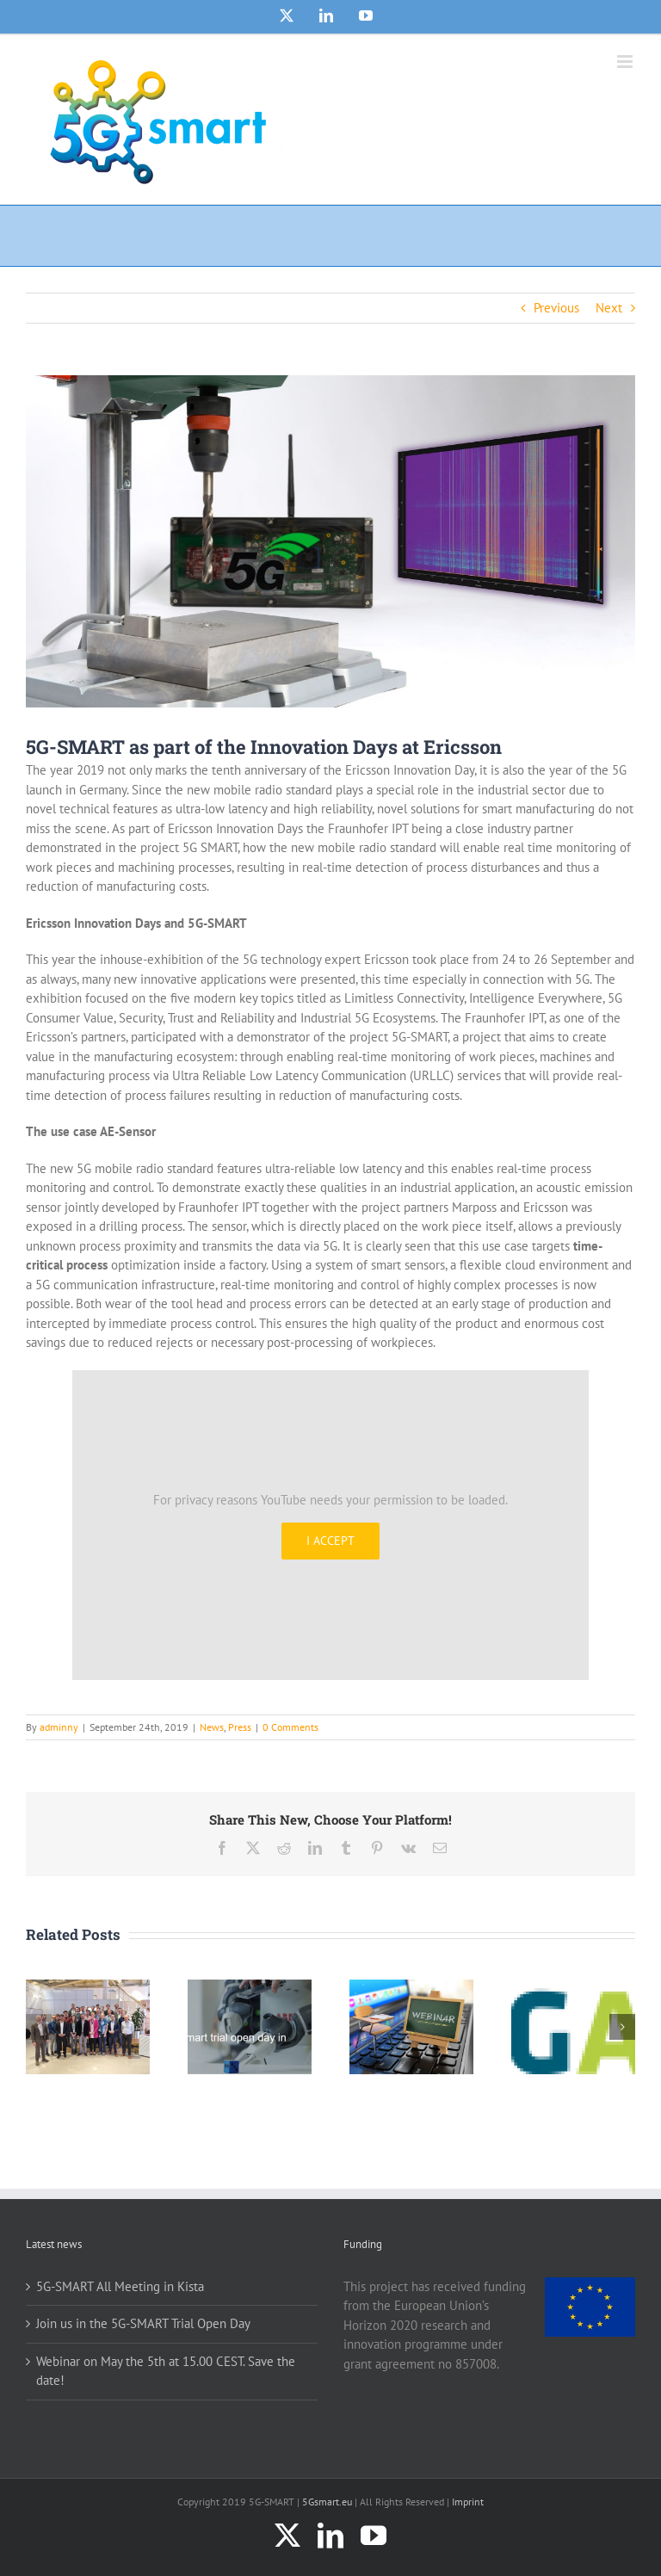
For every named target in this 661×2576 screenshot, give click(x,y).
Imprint (468, 2501)
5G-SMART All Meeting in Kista (120, 2286)
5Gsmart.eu (327, 2501)
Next (609, 308)
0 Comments (290, 1726)
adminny (59, 1726)
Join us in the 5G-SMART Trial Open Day (143, 2323)
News (212, 1726)
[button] (39, 2027)
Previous (556, 308)
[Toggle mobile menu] (626, 62)
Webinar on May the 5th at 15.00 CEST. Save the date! (165, 2371)
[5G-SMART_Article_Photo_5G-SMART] (330, 541)
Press (239, 1726)
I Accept (330, 1540)
